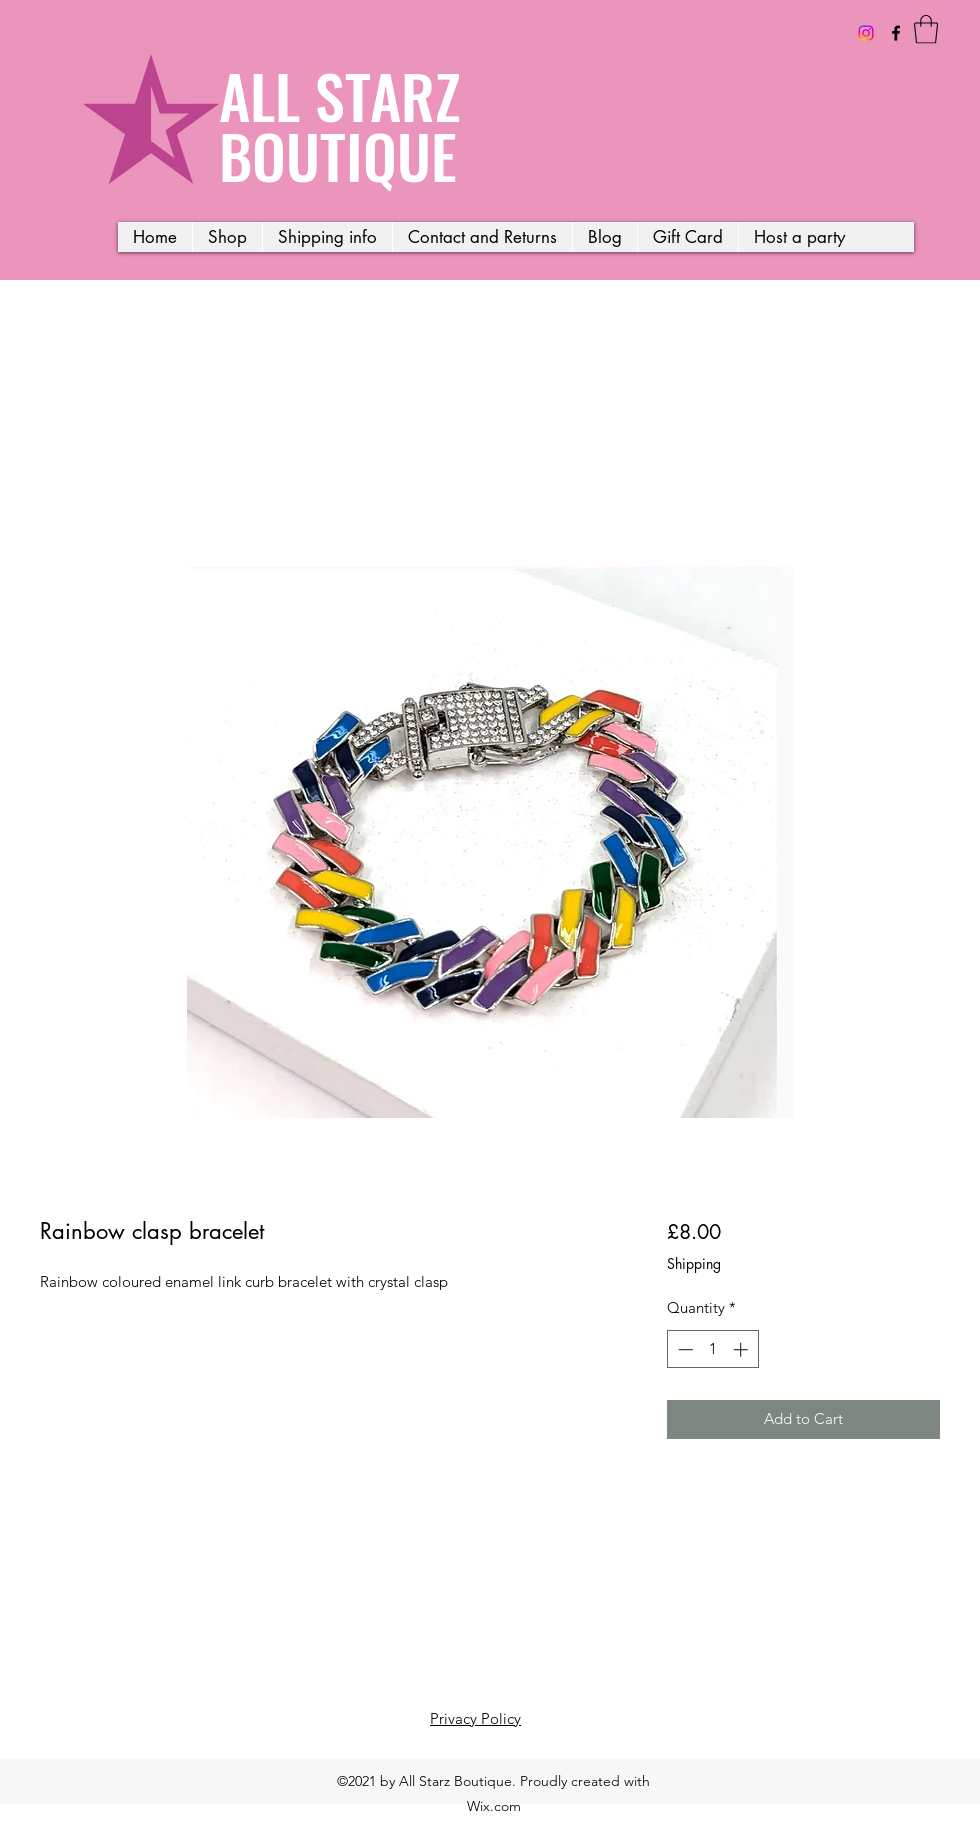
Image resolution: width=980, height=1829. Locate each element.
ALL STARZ (340, 94)
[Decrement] (683, 1349)
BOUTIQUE (338, 154)
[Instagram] (866, 33)
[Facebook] (896, 33)
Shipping (694, 1263)
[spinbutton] (712, 1349)
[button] (926, 29)
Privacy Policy (475, 1718)
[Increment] (742, 1349)
